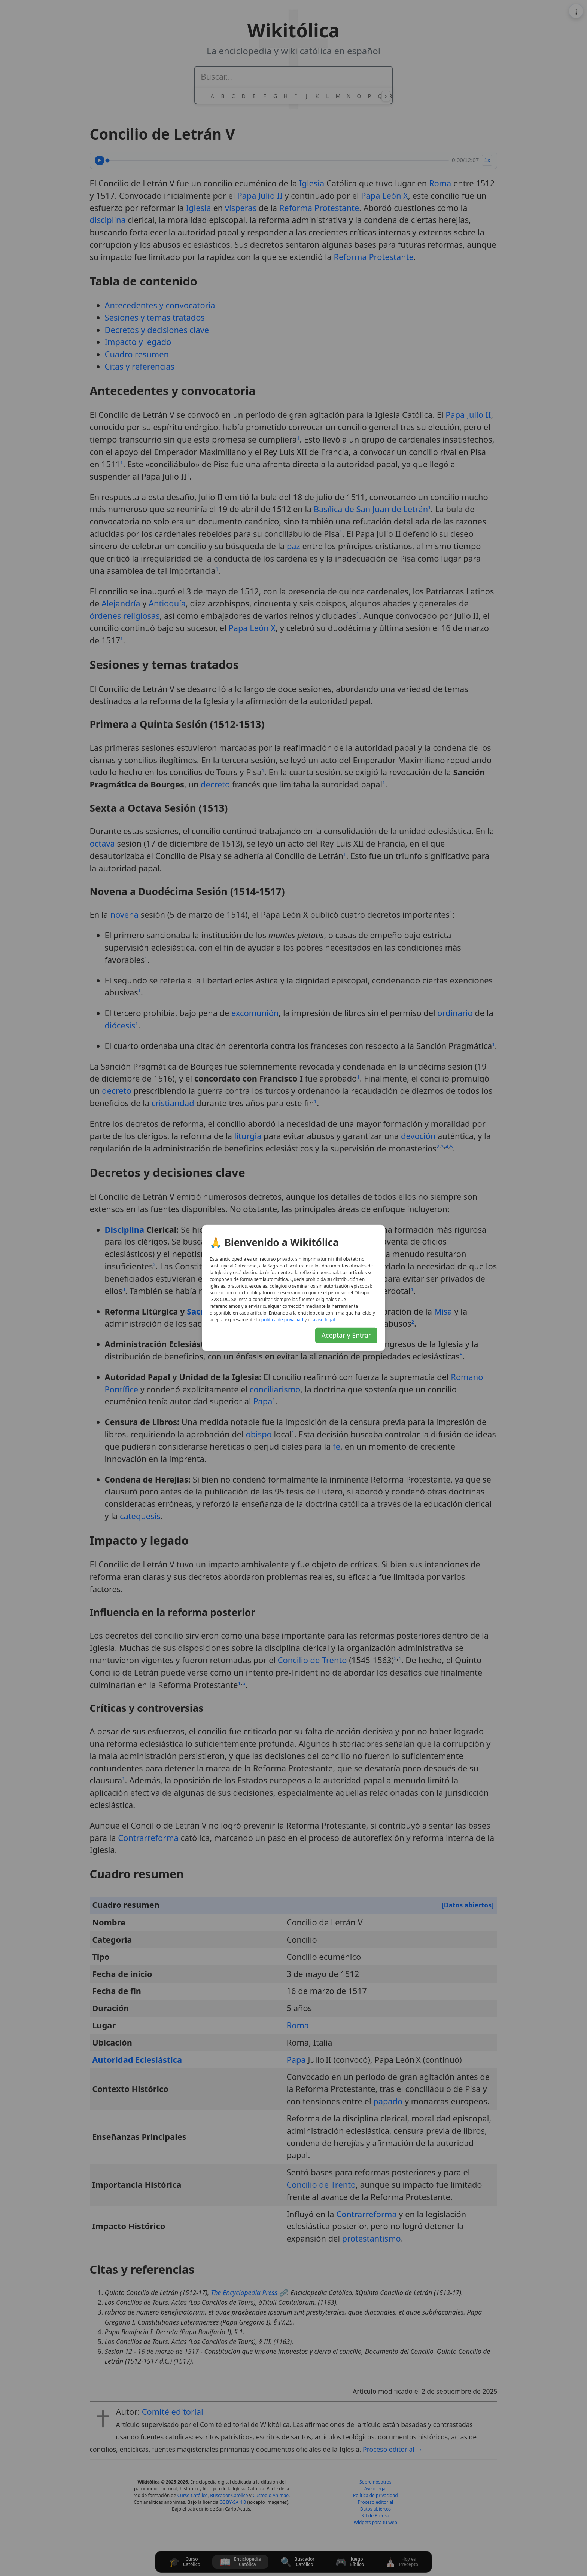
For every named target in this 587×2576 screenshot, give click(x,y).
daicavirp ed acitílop (282, 1319)
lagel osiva (324, 1319)
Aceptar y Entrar (346, 1335)
